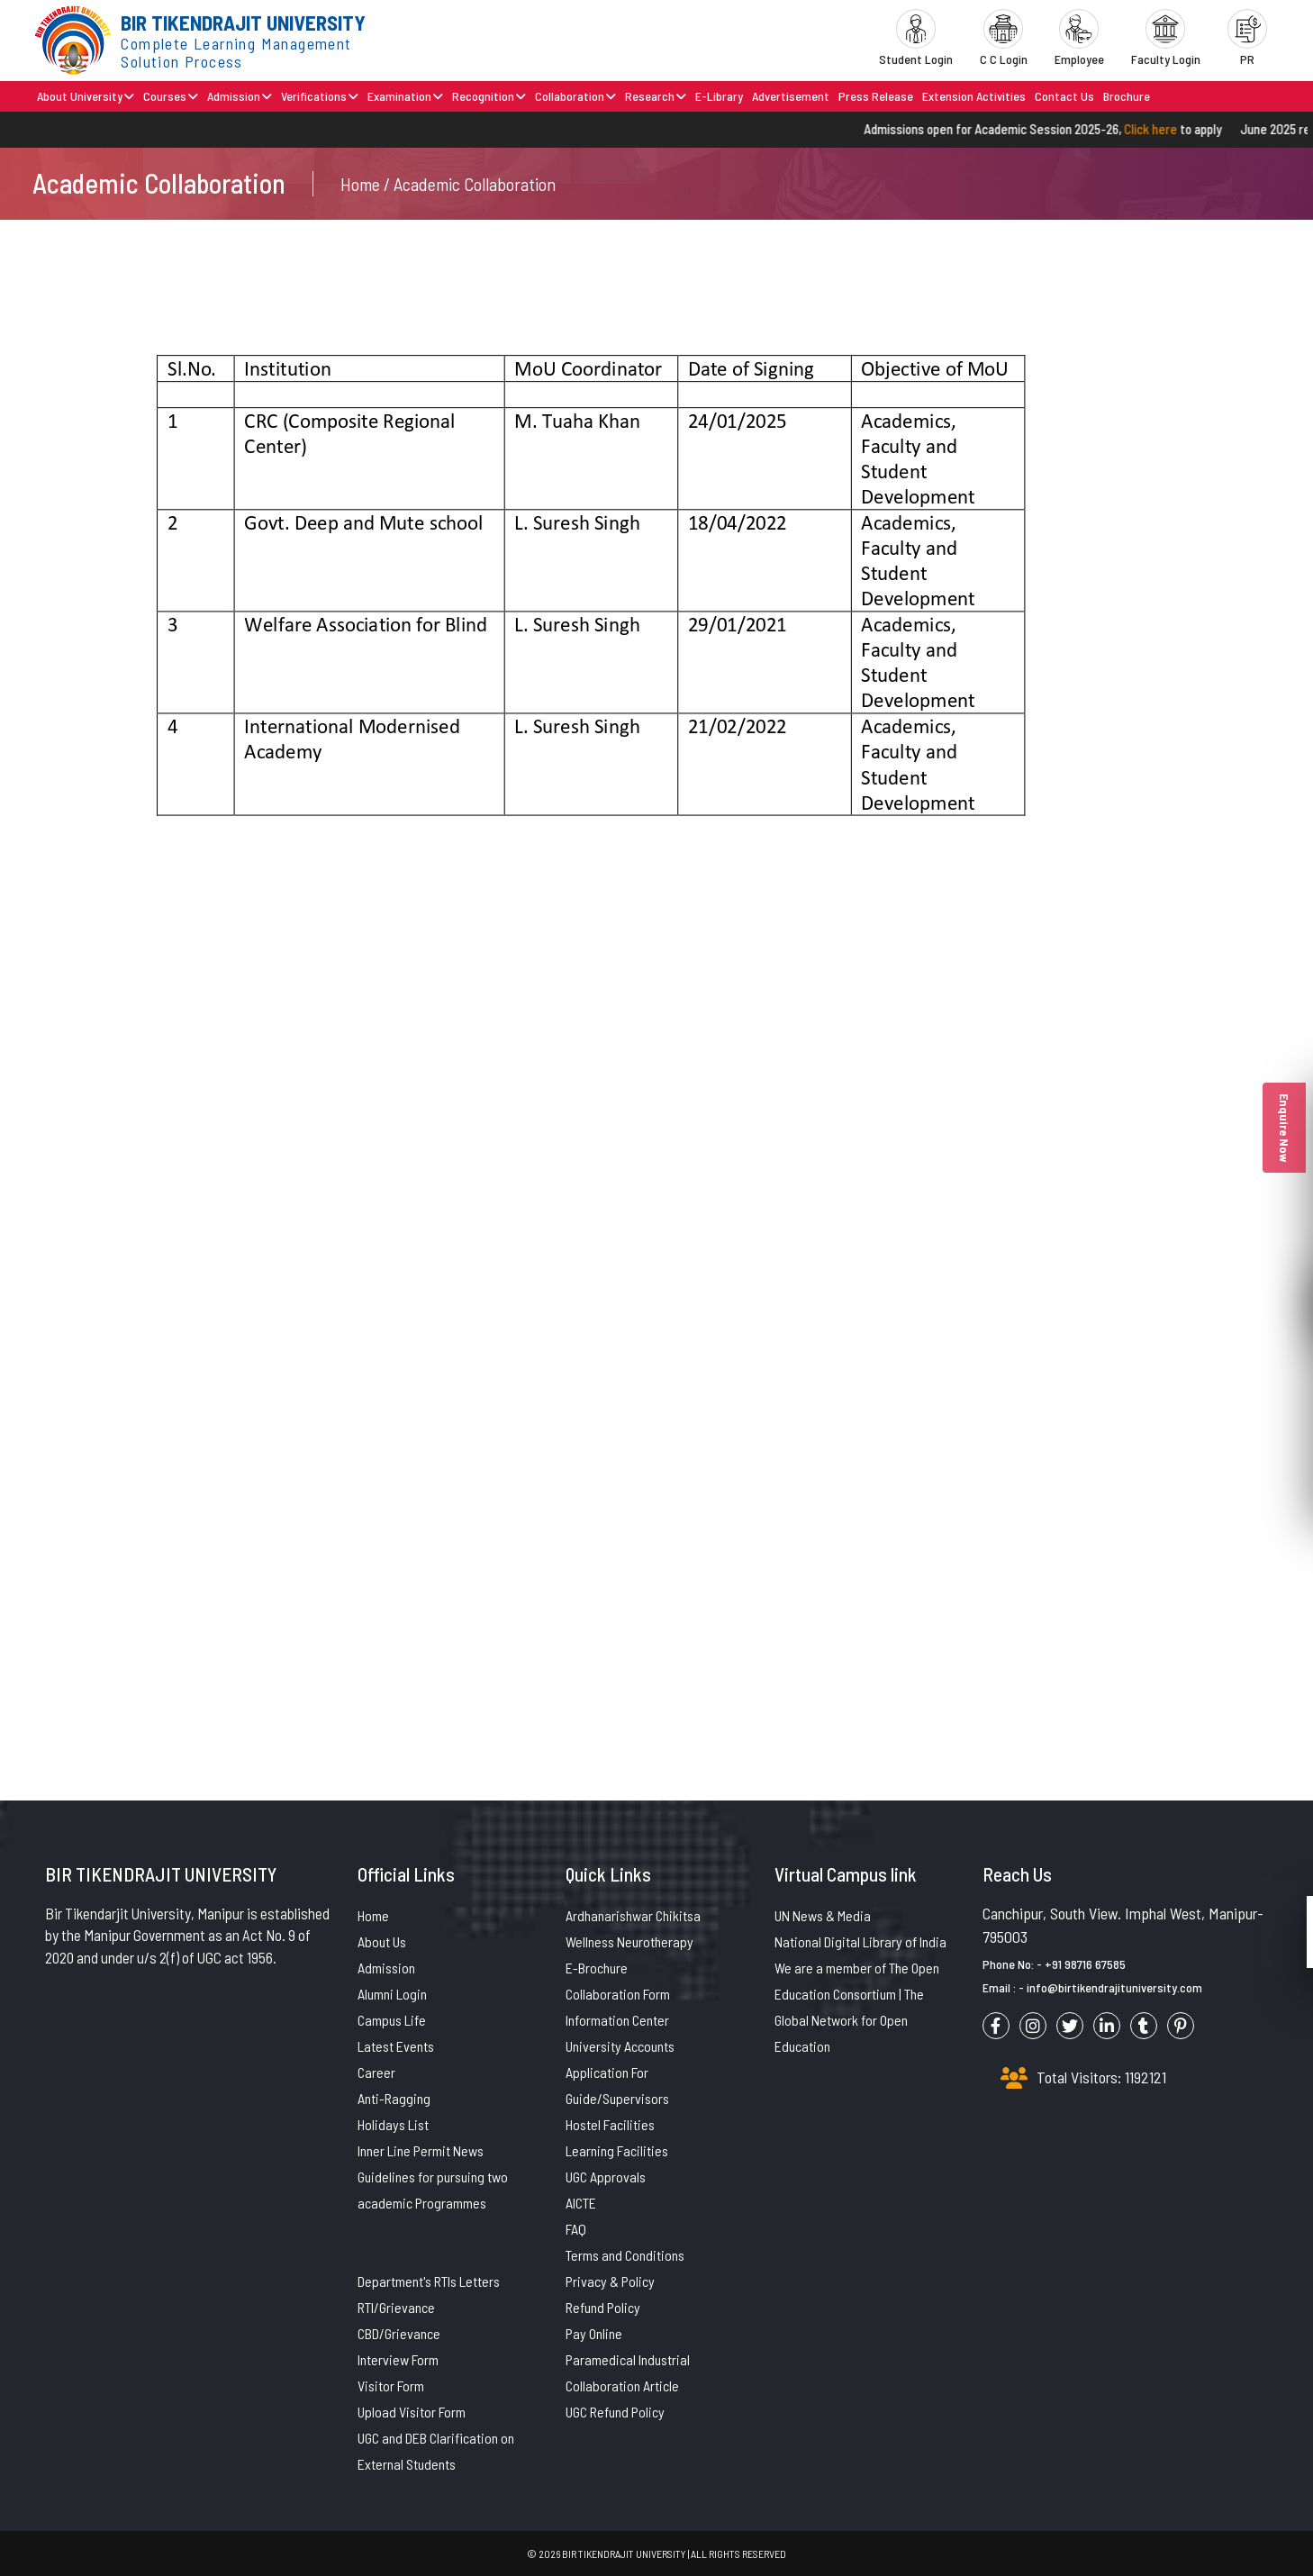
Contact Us (1064, 96)
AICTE (581, 2202)
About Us (382, 1941)
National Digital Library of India (860, 1941)
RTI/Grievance (396, 2307)
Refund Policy (603, 2307)
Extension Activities (974, 96)
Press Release (875, 96)
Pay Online (594, 2333)
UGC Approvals (606, 2176)
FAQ (576, 2228)
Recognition (489, 96)
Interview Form (398, 2359)
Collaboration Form (618, 1993)
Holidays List (393, 2124)
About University (85, 96)
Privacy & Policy (610, 2281)
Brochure (1126, 96)
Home (373, 1915)
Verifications (319, 96)
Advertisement (790, 96)
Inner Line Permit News (421, 2150)
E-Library (719, 96)
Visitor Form (391, 2385)
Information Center (617, 2019)
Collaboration (575, 96)
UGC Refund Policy (615, 2411)
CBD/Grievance (399, 2333)
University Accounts (620, 2045)
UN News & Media (822, 1915)
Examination (405, 96)
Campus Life (392, 2019)
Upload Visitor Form (412, 2411)
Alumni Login (392, 1993)
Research (655, 96)
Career (376, 2072)
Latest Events (396, 2045)
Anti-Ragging (394, 2098)
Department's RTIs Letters (429, 2281)
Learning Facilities (617, 2150)
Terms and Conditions (625, 2254)
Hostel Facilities (610, 2124)
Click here (1169, 129)
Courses (170, 96)
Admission (239, 96)
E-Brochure (597, 1967)
